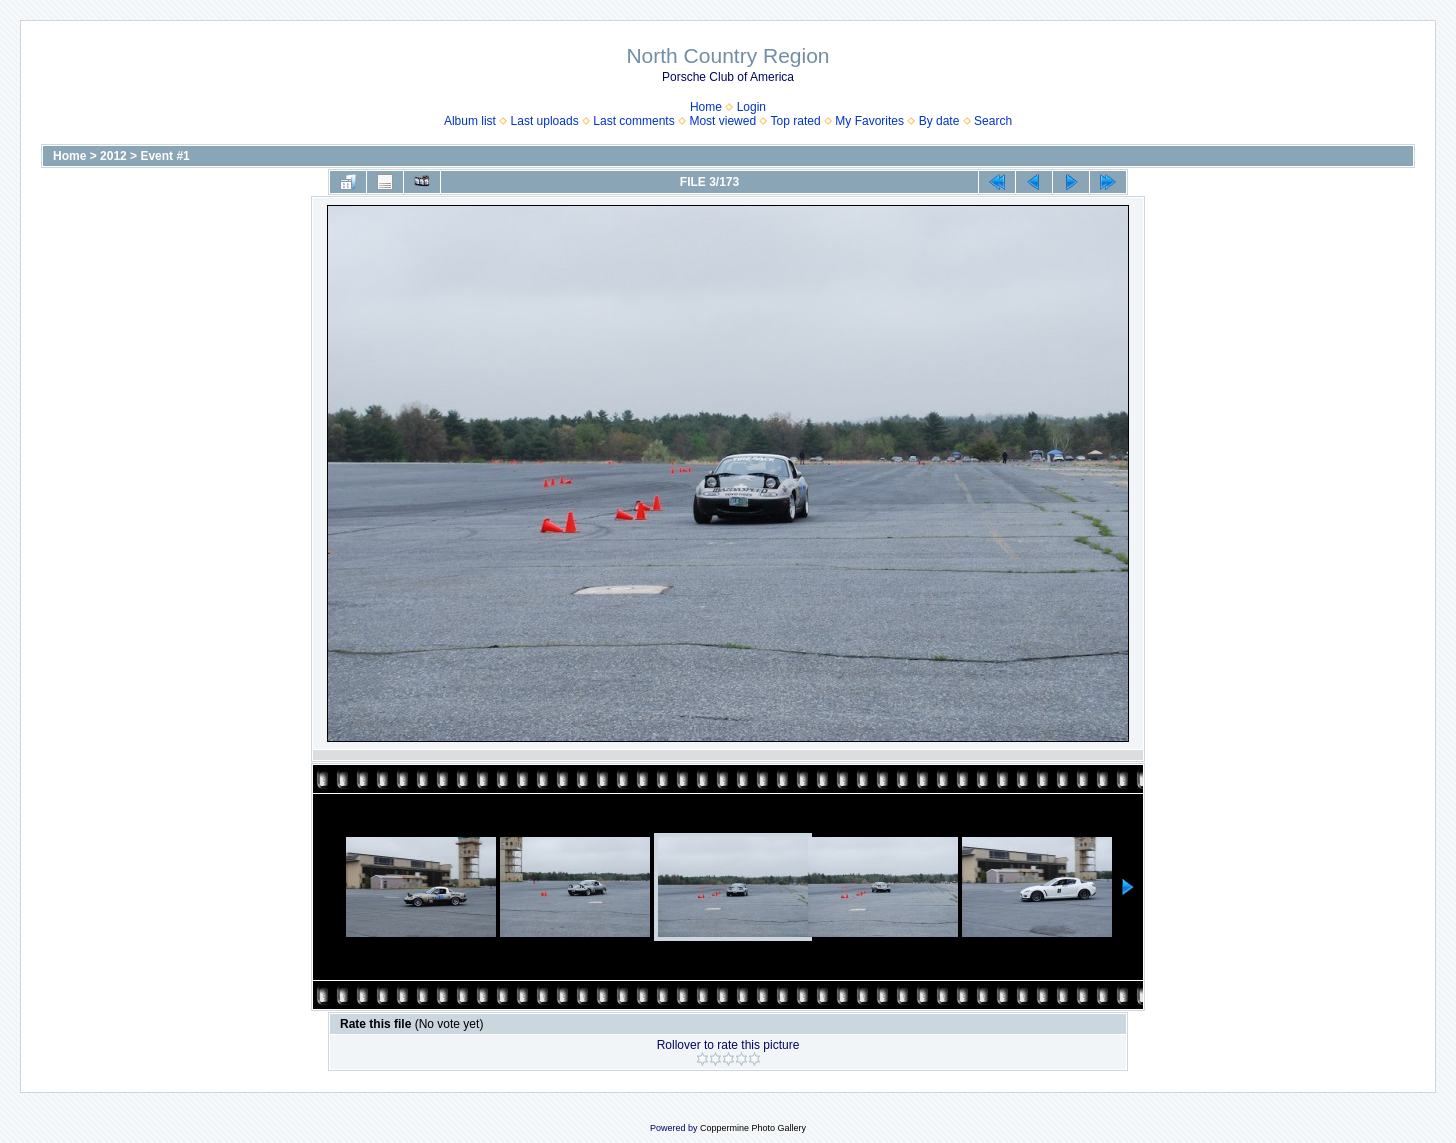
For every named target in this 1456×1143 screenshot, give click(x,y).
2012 (113, 156)
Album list (470, 121)
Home (706, 107)
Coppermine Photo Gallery (753, 1128)
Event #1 (164, 156)
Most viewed (722, 121)
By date (939, 121)
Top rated (796, 121)
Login (751, 107)
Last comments (633, 121)
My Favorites (869, 121)
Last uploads (545, 121)
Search (993, 121)
